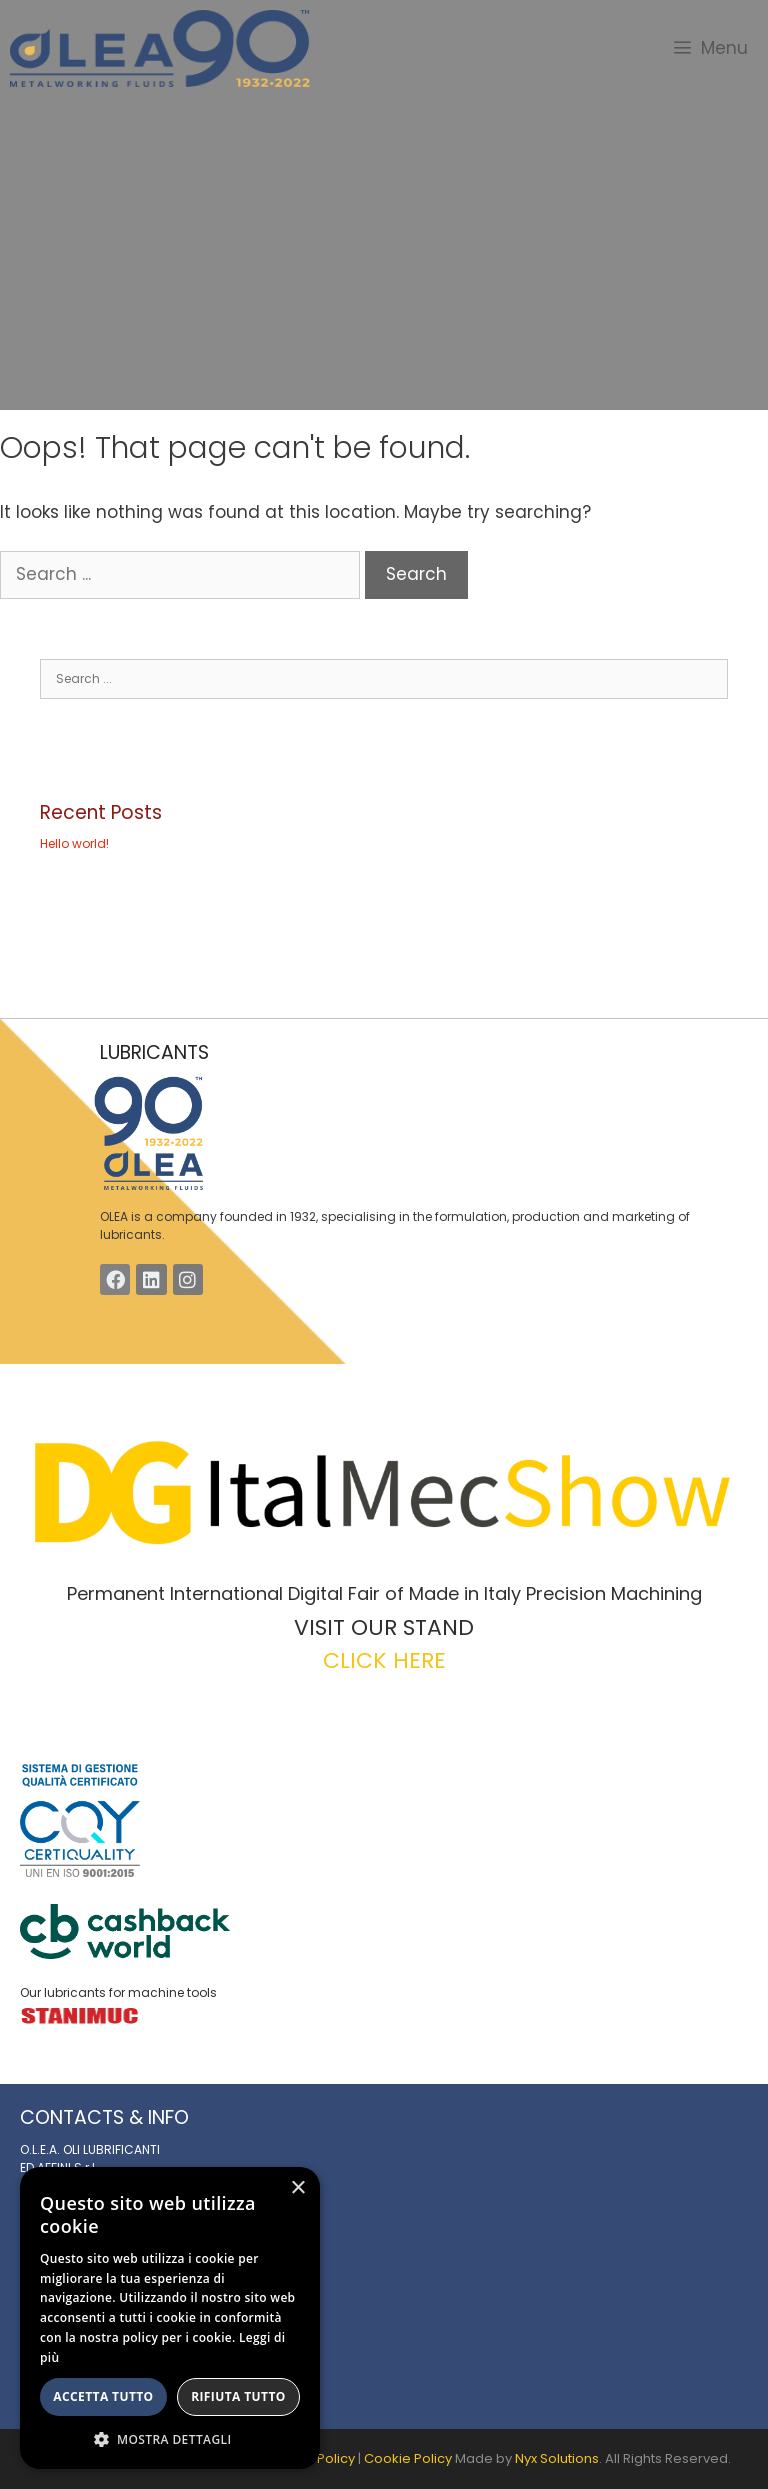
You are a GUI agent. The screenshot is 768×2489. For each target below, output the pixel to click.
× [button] (297, 2188)
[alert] (170, 2318)
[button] (170, 2439)
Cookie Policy (408, 2458)
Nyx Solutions (557, 2458)
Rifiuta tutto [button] (238, 2396)
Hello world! (74, 843)
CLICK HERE (384, 1660)
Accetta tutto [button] (103, 2396)
